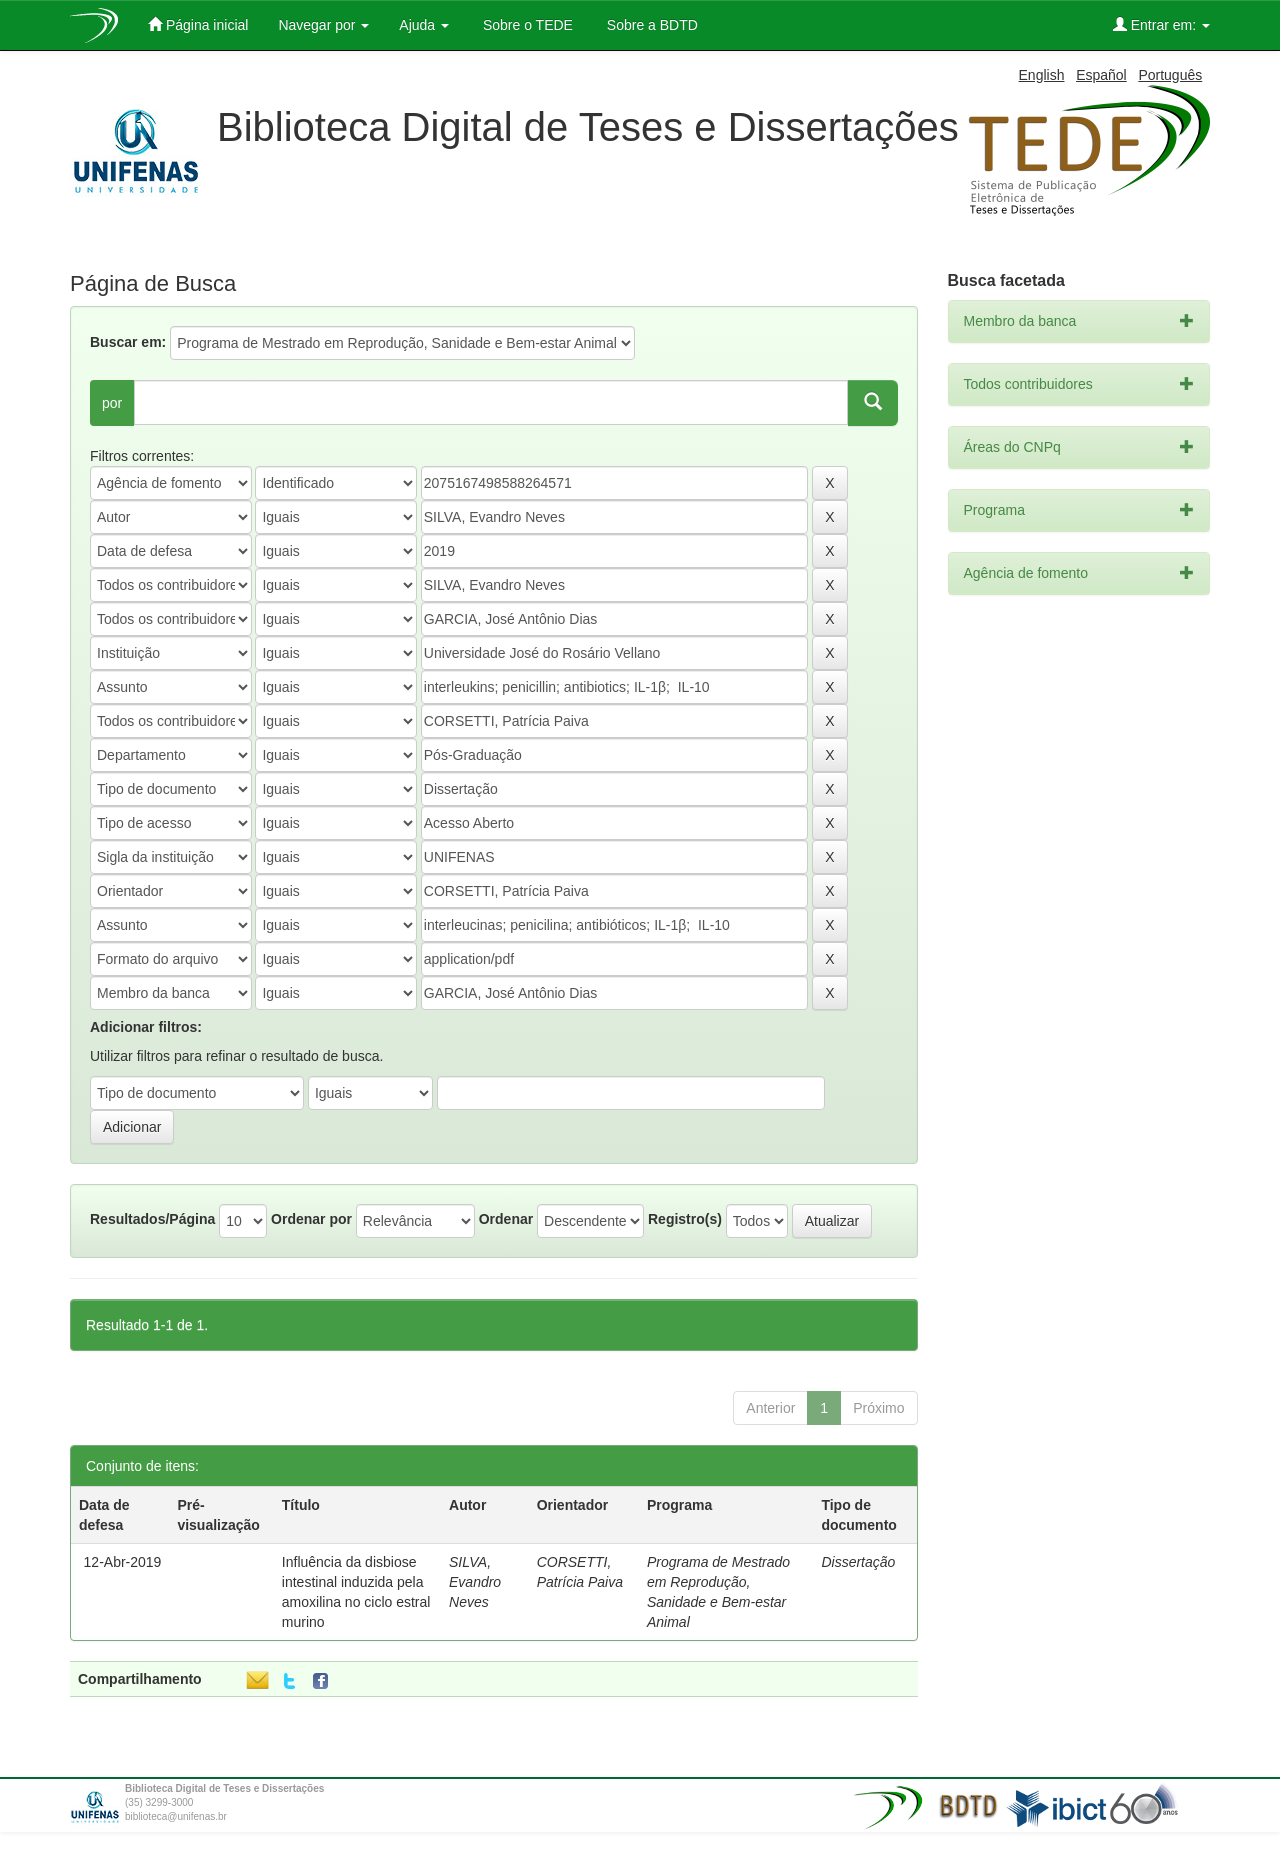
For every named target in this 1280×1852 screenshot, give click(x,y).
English (1042, 75)
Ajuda (424, 25)
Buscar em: (128, 342)
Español (1101, 75)
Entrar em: (1161, 24)
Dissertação (858, 1562)
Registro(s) (685, 1219)
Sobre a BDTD (650, 25)
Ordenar (506, 1219)
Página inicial (198, 24)
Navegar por (323, 25)
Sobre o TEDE (526, 25)
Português (1170, 75)
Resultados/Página (152, 1219)
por (112, 403)
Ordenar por (311, 1219)
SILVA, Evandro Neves (475, 1582)
